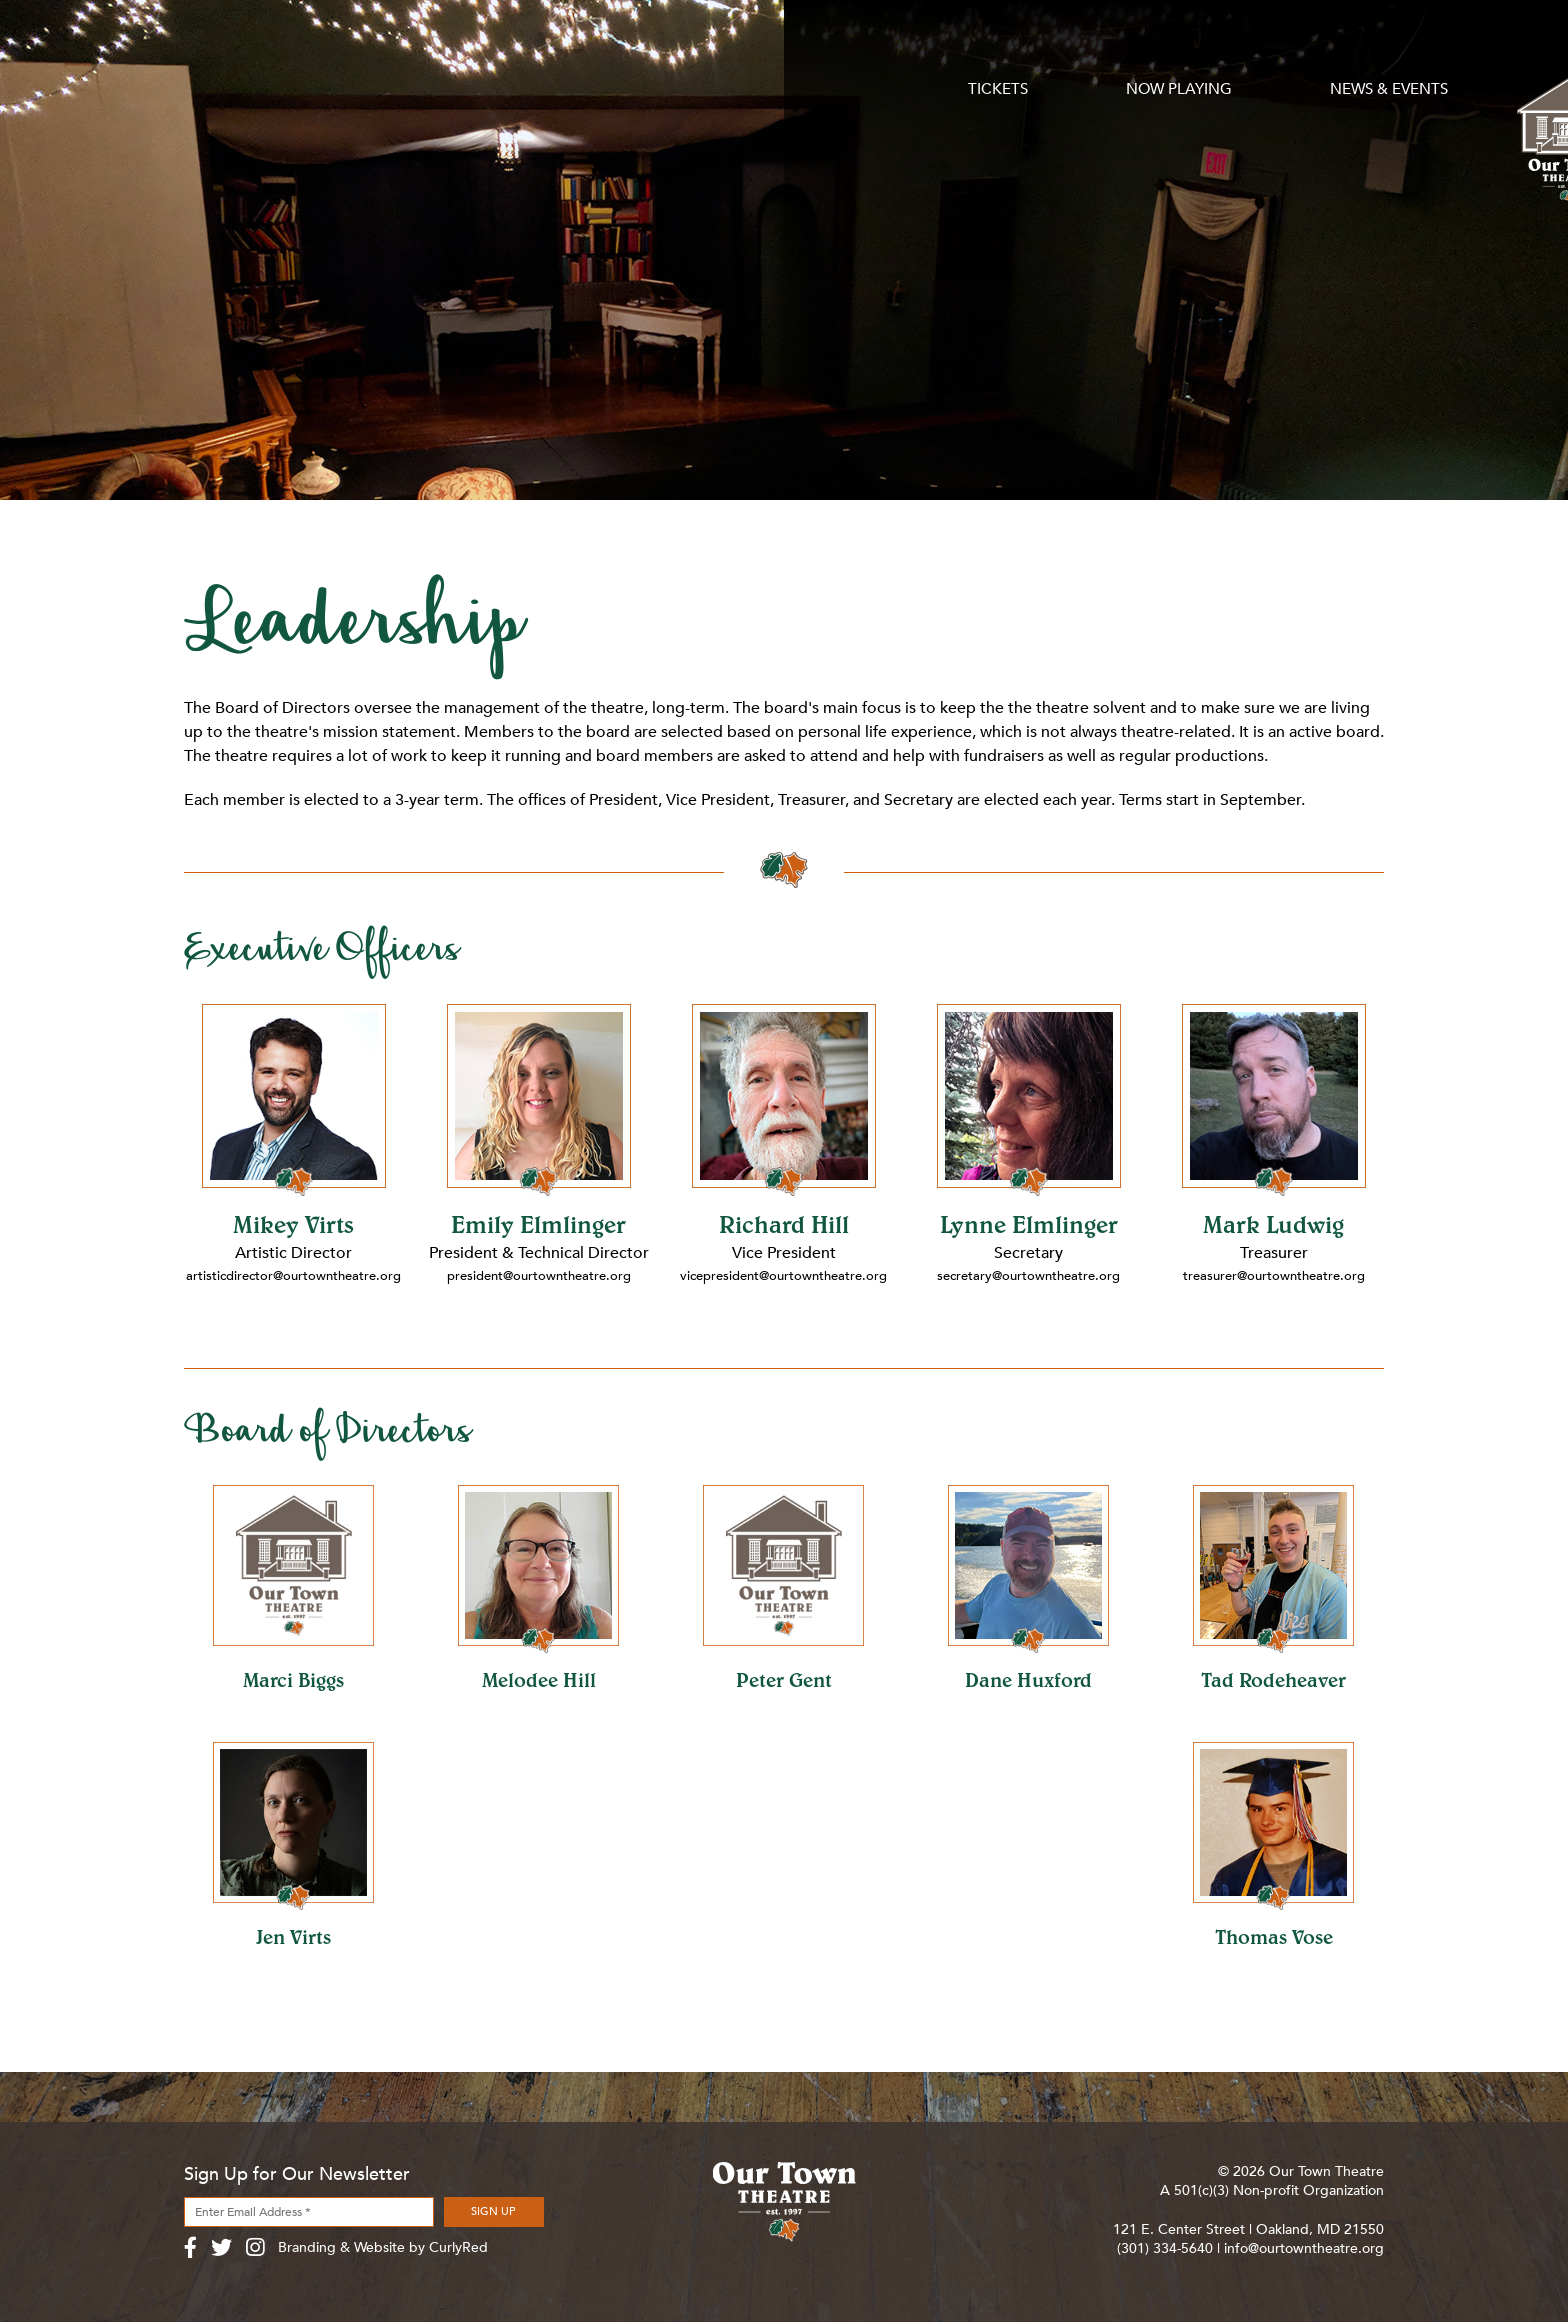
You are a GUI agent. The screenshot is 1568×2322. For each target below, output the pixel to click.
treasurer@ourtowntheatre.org (1273, 1275)
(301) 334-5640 (1165, 2248)
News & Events (600, 52)
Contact (1346, 52)
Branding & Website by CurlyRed (383, 2247)
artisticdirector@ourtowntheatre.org (297, 1275)
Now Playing (391, 52)
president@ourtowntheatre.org (538, 1275)
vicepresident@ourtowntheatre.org (785, 1275)
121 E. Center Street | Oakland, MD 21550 (1248, 2229)
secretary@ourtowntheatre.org (1029, 1275)
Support (939, 52)
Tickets (215, 52)
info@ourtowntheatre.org (1304, 2248)
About (1141, 52)
